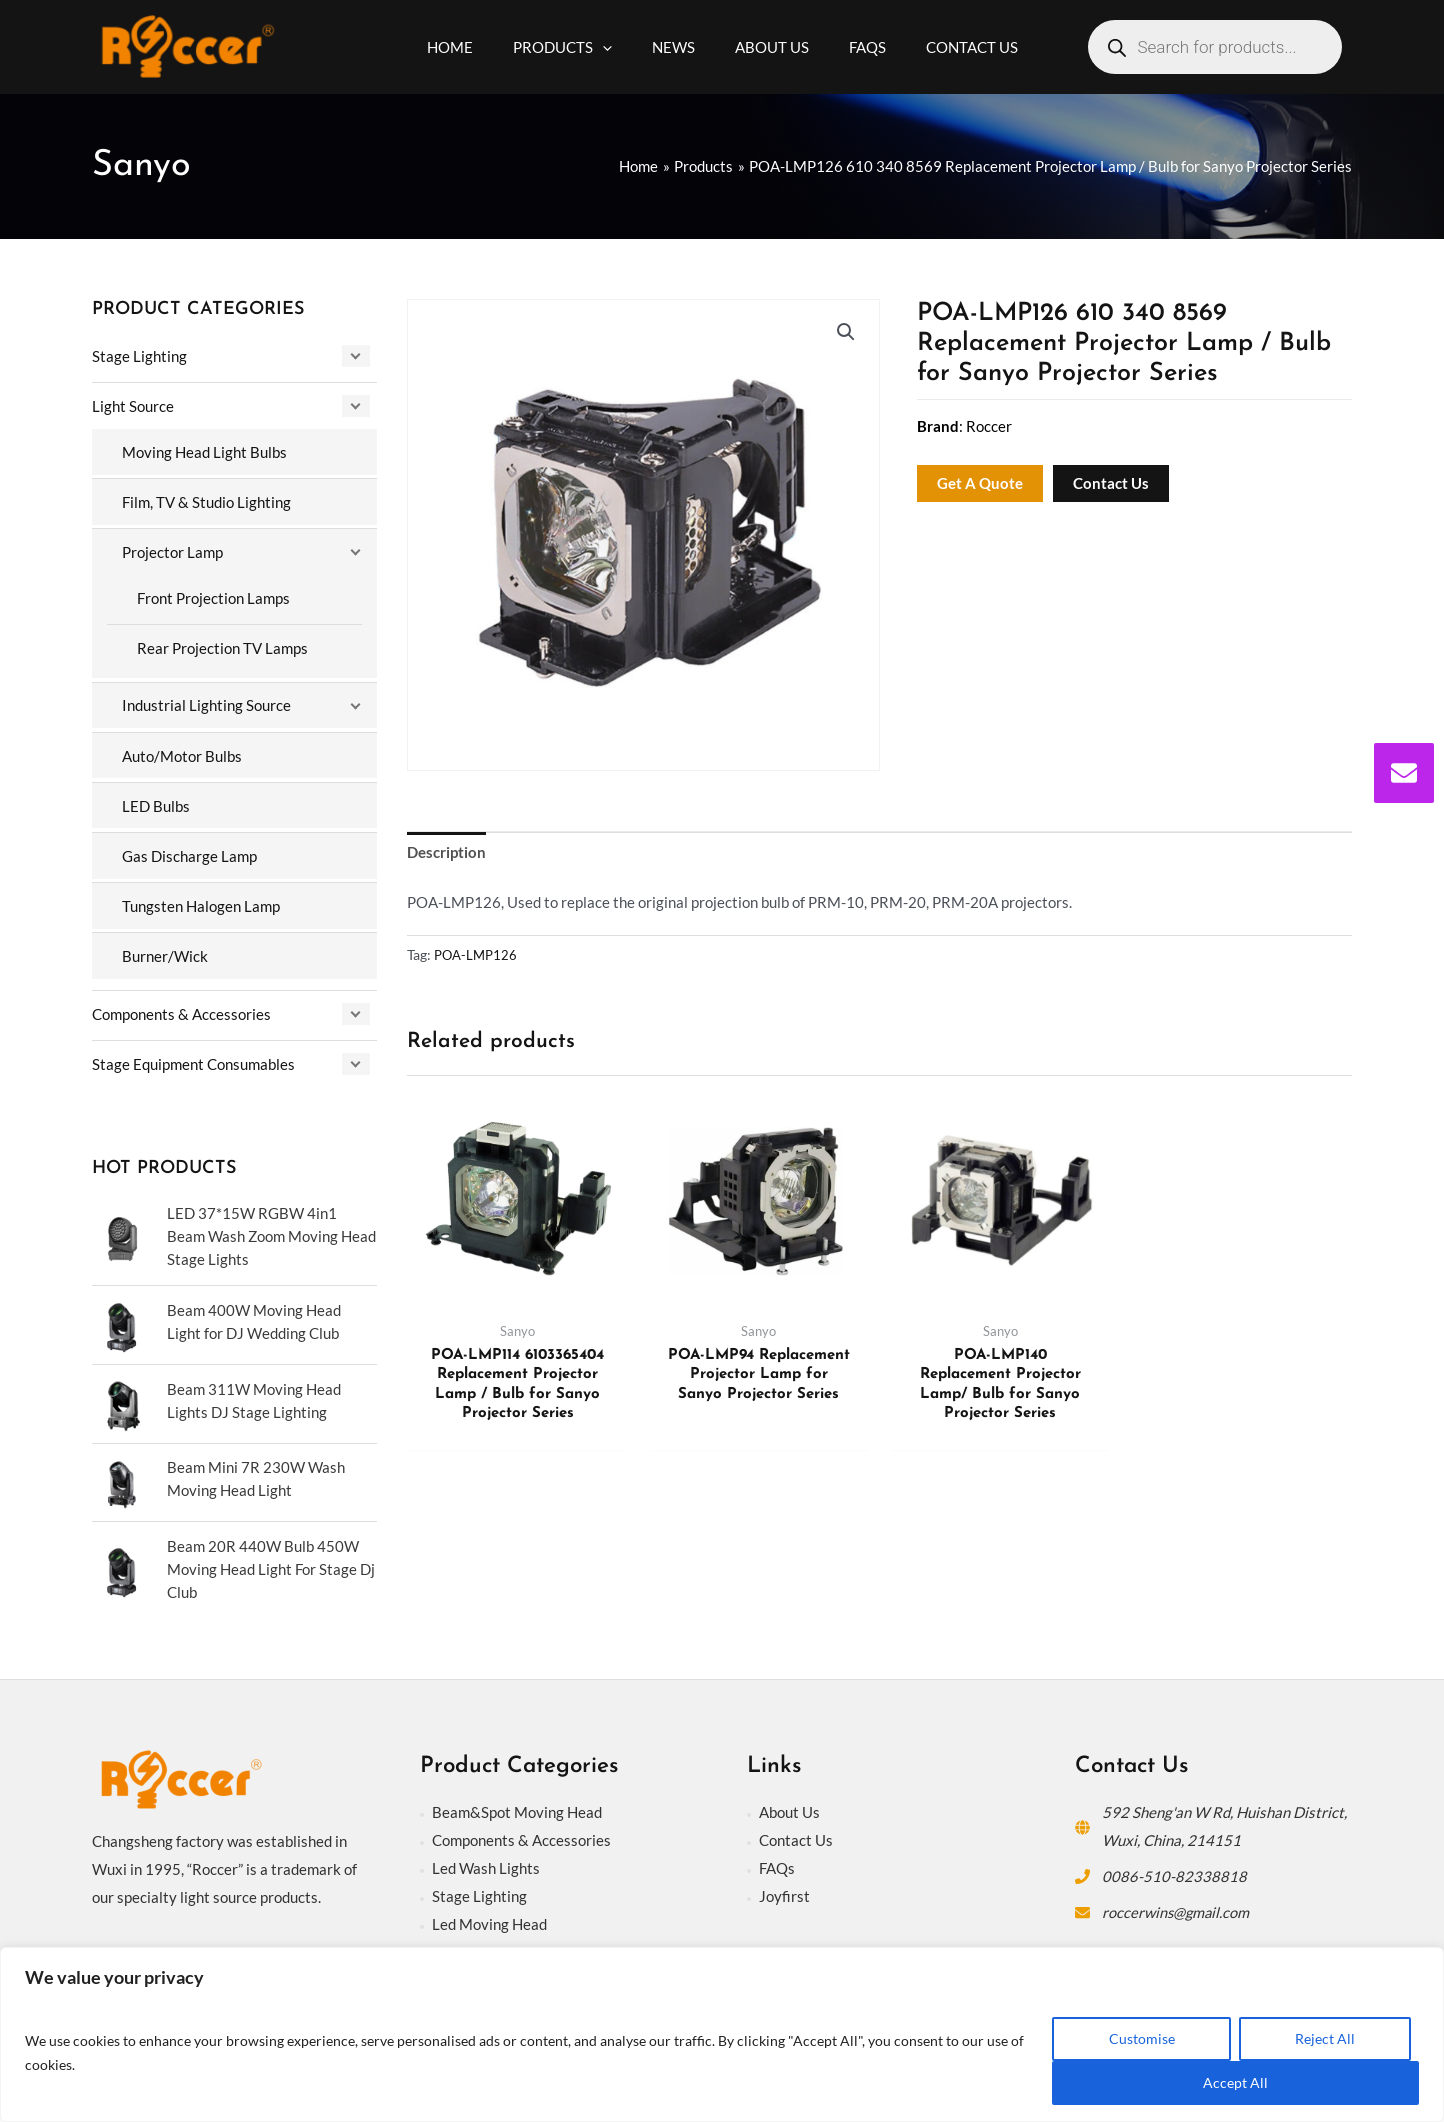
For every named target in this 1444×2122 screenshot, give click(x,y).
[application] (617, 47)
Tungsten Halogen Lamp (201, 902)
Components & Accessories (181, 1009)
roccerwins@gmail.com (1177, 1904)
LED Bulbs (156, 803)
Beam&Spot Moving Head (517, 1804)
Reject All (1325, 2038)
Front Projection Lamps (213, 596)
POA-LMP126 (478, 956)
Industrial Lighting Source (206, 703)
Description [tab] (446, 853)
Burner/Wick (165, 952)
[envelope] (1404, 773)
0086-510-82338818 (1174, 1868)
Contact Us (796, 1832)
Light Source (133, 406)
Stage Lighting (139, 356)
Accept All (1235, 2082)
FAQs (777, 1860)
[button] (846, 333)
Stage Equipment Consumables (193, 1059)
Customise (1142, 2038)
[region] (722, 2034)
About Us (789, 1804)
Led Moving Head (489, 1916)
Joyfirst (784, 1888)
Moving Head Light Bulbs (204, 451)
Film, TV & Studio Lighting (206, 501)
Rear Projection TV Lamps (222, 646)
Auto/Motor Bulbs (182, 753)
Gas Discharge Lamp (189, 852)
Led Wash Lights (486, 1860)
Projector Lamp (172, 551)
